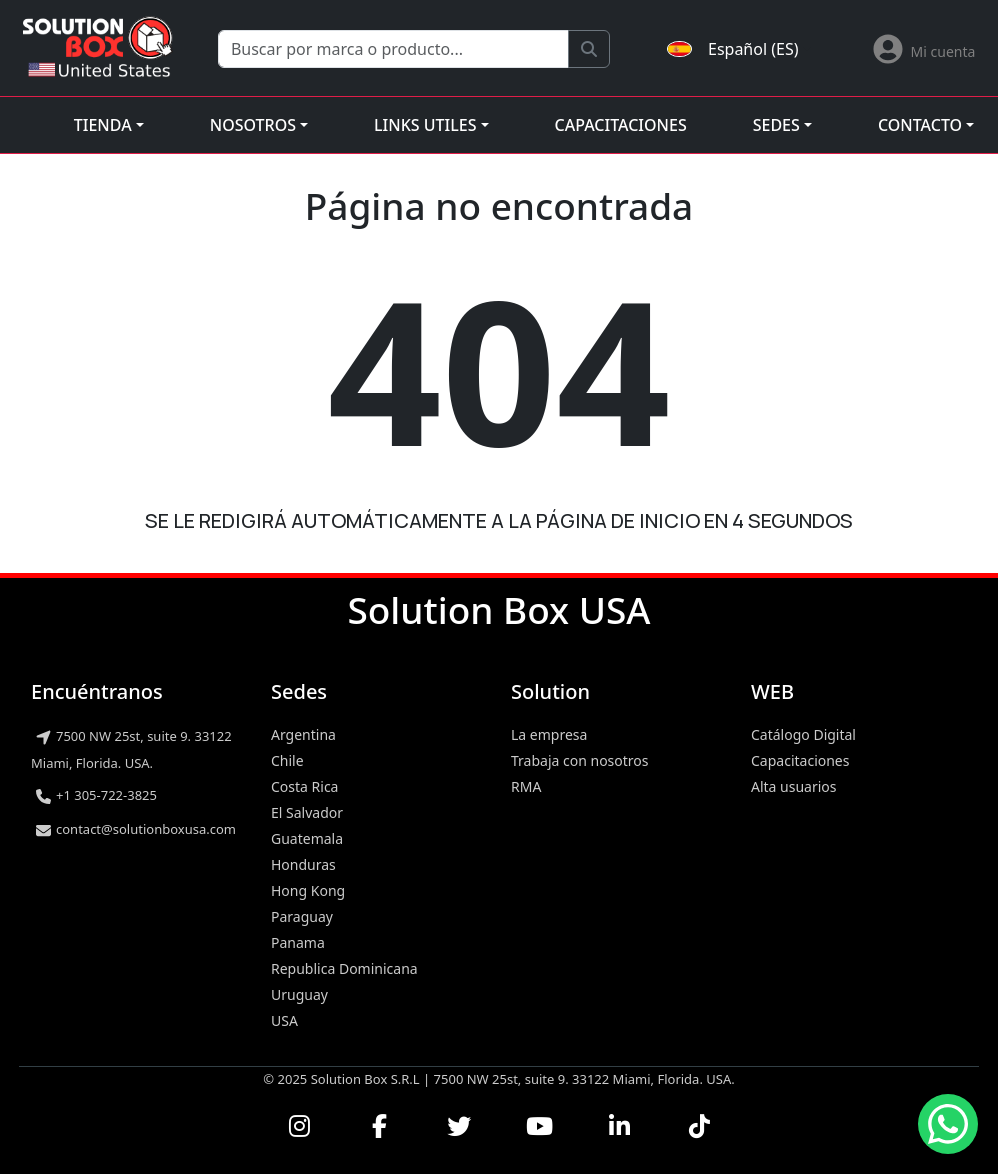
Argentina (303, 734)
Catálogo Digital (803, 734)
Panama (298, 942)
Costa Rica (304, 786)
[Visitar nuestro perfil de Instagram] (299, 1126)
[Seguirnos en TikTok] (699, 1126)
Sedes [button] (776, 125)
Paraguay (302, 916)
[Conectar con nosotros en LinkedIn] (619, 1126)
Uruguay (299, 994)
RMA (526, 786)
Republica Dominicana (344, 968)
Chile (287, 760)
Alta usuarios (794, 786)
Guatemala (307, 838)
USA (284, 1020)
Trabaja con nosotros (580, 760)
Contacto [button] (920, 125)
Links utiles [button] (425, 125)
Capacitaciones (621, 125)
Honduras (303, 864)
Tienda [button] (103, 125)
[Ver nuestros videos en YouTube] (539, 1126)
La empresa (549, 734)
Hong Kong (308, 890)
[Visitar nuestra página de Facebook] (379, 1126)
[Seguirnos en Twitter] (459, 1126)
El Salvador (307, 812)
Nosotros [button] (253, 125)
